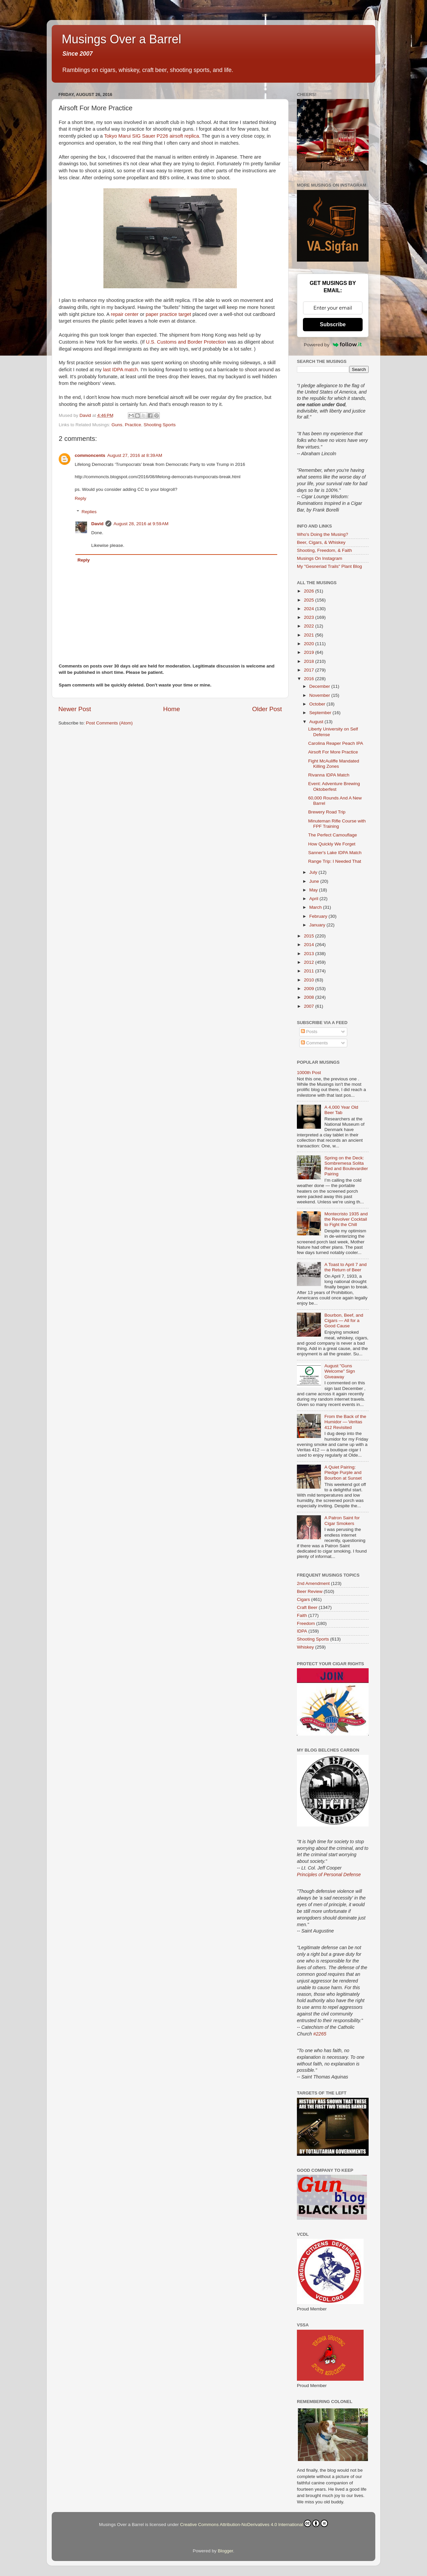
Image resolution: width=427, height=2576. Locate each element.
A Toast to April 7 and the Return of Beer (345, 1267)
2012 (309, 962)
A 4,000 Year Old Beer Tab (341, 1110)
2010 (309, 979)
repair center (124, 314)
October (318, 703)
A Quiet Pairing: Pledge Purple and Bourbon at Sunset (343, 1472)
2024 (309, 608)
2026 (309, 591)
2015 (309, 935)
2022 (309, 626)
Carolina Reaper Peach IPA (335, 743)
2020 (309, 643)
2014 (309, 944)
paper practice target (168, 314)
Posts (309, 1031)
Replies (89, 511)
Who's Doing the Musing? (322, 534)
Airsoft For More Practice (333, 751)
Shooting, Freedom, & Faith (324, 550)
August (317, 721)
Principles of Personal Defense (329, 1874)
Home (171, 708)
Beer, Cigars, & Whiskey (321, 542)
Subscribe (333, 324)
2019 (309, 652)
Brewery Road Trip (327, 811)
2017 (309, 669)
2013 (309, 953)
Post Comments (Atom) (109, 722)
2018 (309, 661)
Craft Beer (307, 1607)
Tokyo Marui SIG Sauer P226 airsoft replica (151, 136)
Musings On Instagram (319, 558)
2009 (309, 988)
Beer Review (310, 1591)
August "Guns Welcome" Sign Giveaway (339, 1371)
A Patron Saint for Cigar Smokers (342, 1520)
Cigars (303, 1599)
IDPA (302, 1631)
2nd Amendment (313, 1583)
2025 (309, 600)
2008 (309, 997)
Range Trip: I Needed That (334, 861)
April (314, 898)
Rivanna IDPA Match (329, 774)
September (321, 712)
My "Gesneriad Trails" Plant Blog (329, 566)
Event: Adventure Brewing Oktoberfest (334, 786)
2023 (309, 617)
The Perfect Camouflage (332, 834)
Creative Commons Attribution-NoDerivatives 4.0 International (254, 2523)
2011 (309, 970)
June (314, 881)
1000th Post (309, 1072)
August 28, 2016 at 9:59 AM (140, 523)
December (320, 686)
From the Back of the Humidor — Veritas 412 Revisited (345, 1422)
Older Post (267, 708)
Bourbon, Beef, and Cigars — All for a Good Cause (343, 1320)
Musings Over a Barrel (121, 39)
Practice (133, 424)
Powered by (333, 344)
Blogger (225, 2550)
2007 (309, 1006)
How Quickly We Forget (332, 843)
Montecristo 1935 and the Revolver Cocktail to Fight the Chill (346, 1219)
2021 (309, 635)
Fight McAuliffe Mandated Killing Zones (333, 763)
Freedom (306, 1623)
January (318, 924)
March (316, 907)
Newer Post (74, 708)
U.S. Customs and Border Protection (186, 342)
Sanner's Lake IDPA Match (335, 852)
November (320, 695)
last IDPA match (120, 369)
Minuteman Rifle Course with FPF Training (337, 823)
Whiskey (305, 1647)
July (314, 872)
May (314, 889)
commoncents (90, 455)
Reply (80, 498)
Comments (314, 1042)
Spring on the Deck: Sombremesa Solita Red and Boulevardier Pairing (346, 1166)
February (319, 916)
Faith (302, 1615)
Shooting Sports (159, 424)
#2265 (319, 2033)
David (97, 523)
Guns (116, 424)
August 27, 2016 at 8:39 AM (134, 455)
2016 (309, 678)
